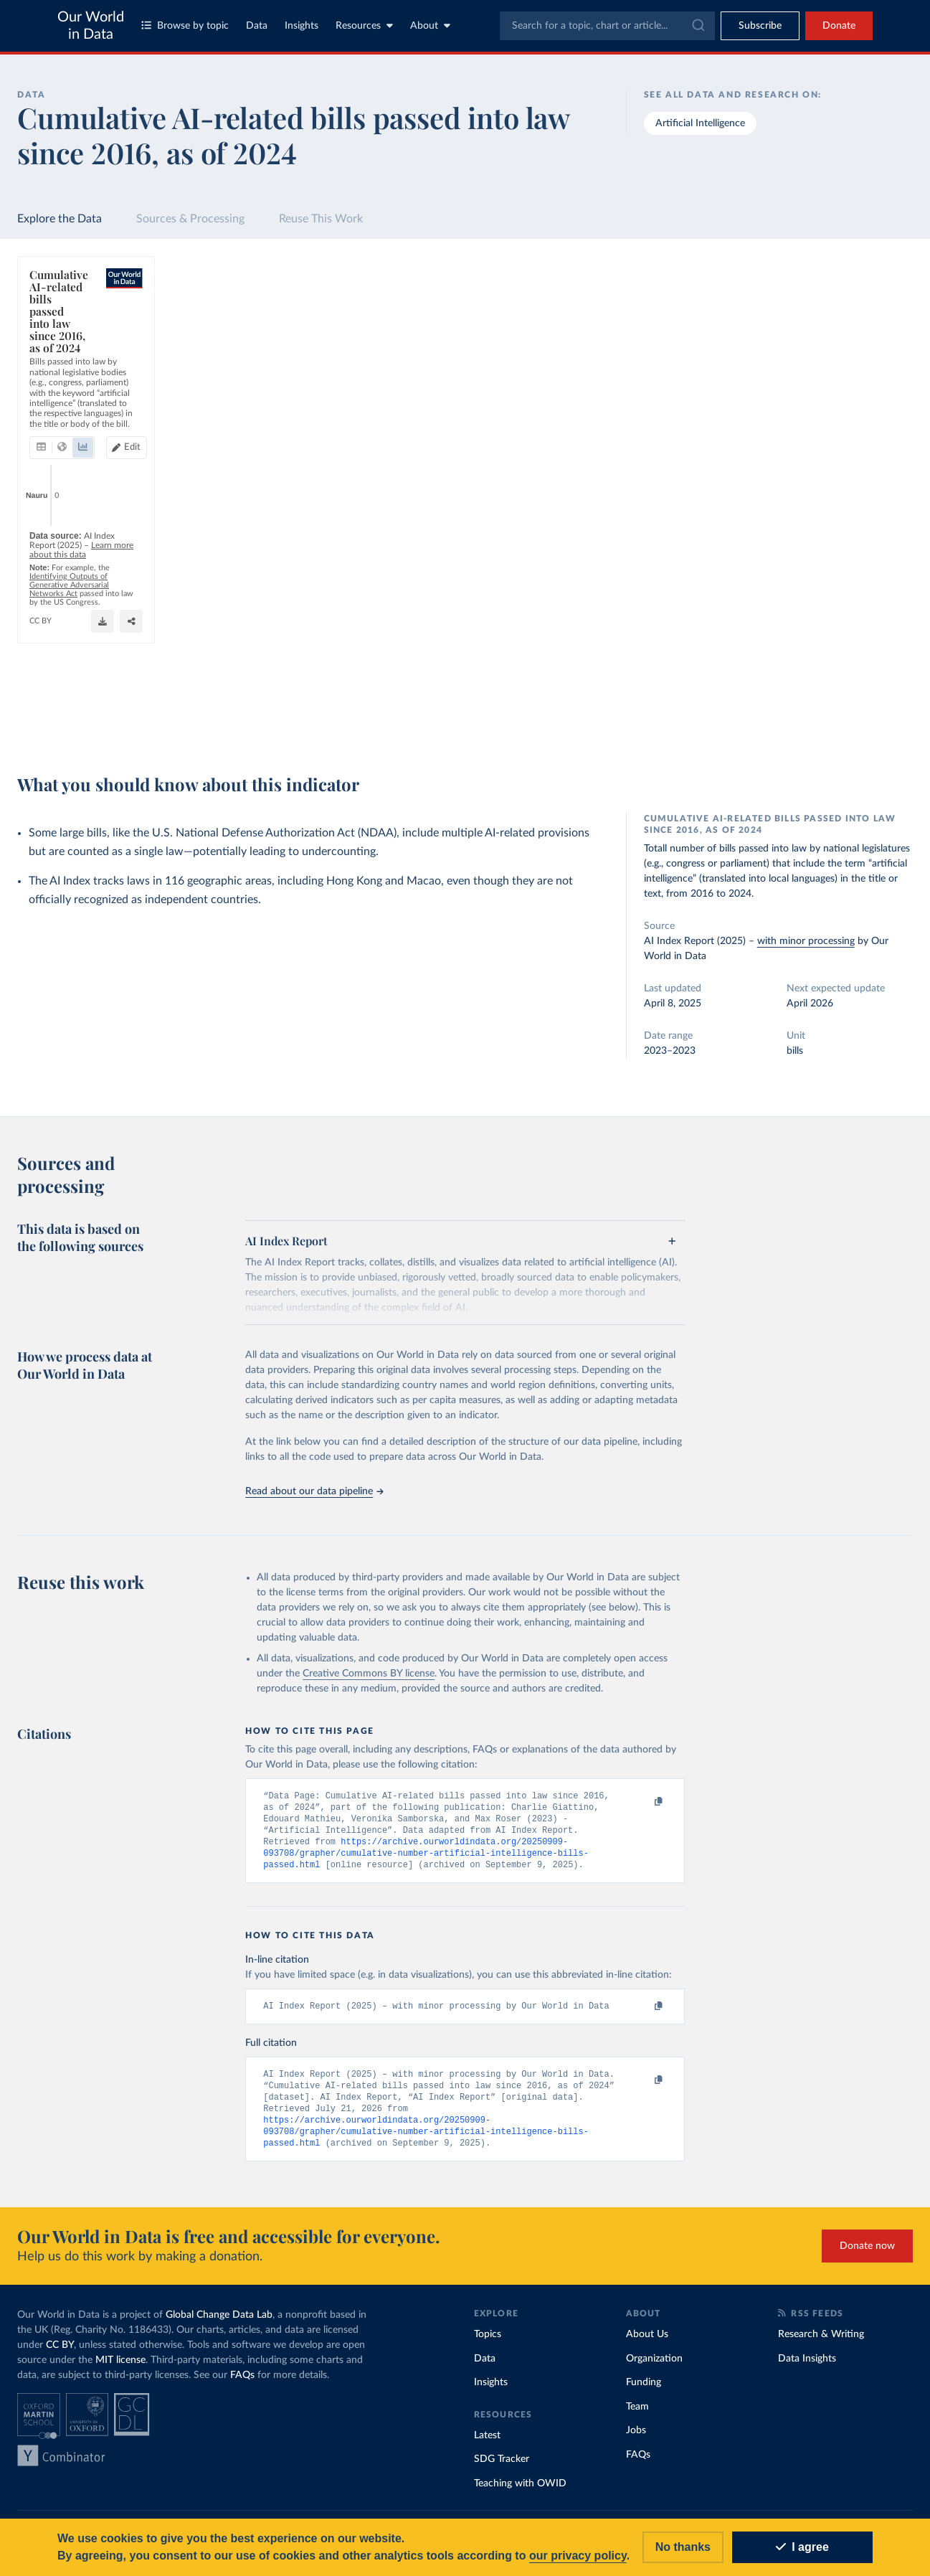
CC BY (205, 727)
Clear (884, 377)
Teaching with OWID (520, 2494)
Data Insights (807, 2369)
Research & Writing (821, 2345)
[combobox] (607, 25)
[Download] (608, 720)
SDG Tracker (501, 2470)
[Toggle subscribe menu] (760, 25)
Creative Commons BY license (369, 1674)
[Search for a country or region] (801, 314)
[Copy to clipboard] (644, 1802)
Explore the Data (59, 219)
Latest (487, 2445)
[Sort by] (786, 348)
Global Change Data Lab (219, 2326)
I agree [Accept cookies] (802, 2547)
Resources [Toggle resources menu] (364, 25)
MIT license (120, 2371)
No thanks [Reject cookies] (683, 2547)
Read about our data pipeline (314, 1491)
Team (637, 2417)
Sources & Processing (190, 219)
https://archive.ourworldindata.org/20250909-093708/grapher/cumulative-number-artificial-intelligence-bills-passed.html (426, 1858)
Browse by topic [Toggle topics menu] (185, 25)
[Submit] (697, 26)
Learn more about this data (245, 700)
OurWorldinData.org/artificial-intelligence (107, 727)
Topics (487, 2345)
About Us (647, 2345)
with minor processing (806, 941)
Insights (301, 26)
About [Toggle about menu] (430, 25)
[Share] (636, 720)
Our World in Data (90, 26)
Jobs (636, 2441)
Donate (838, 26)
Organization (654, 2369)
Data (256, 26)
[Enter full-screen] (665, 720)
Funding (643, 2393)
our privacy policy (578, 2555)
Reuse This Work (321, 219)
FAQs (242, 2386)
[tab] (60, 345)
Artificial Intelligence (700, 123)
